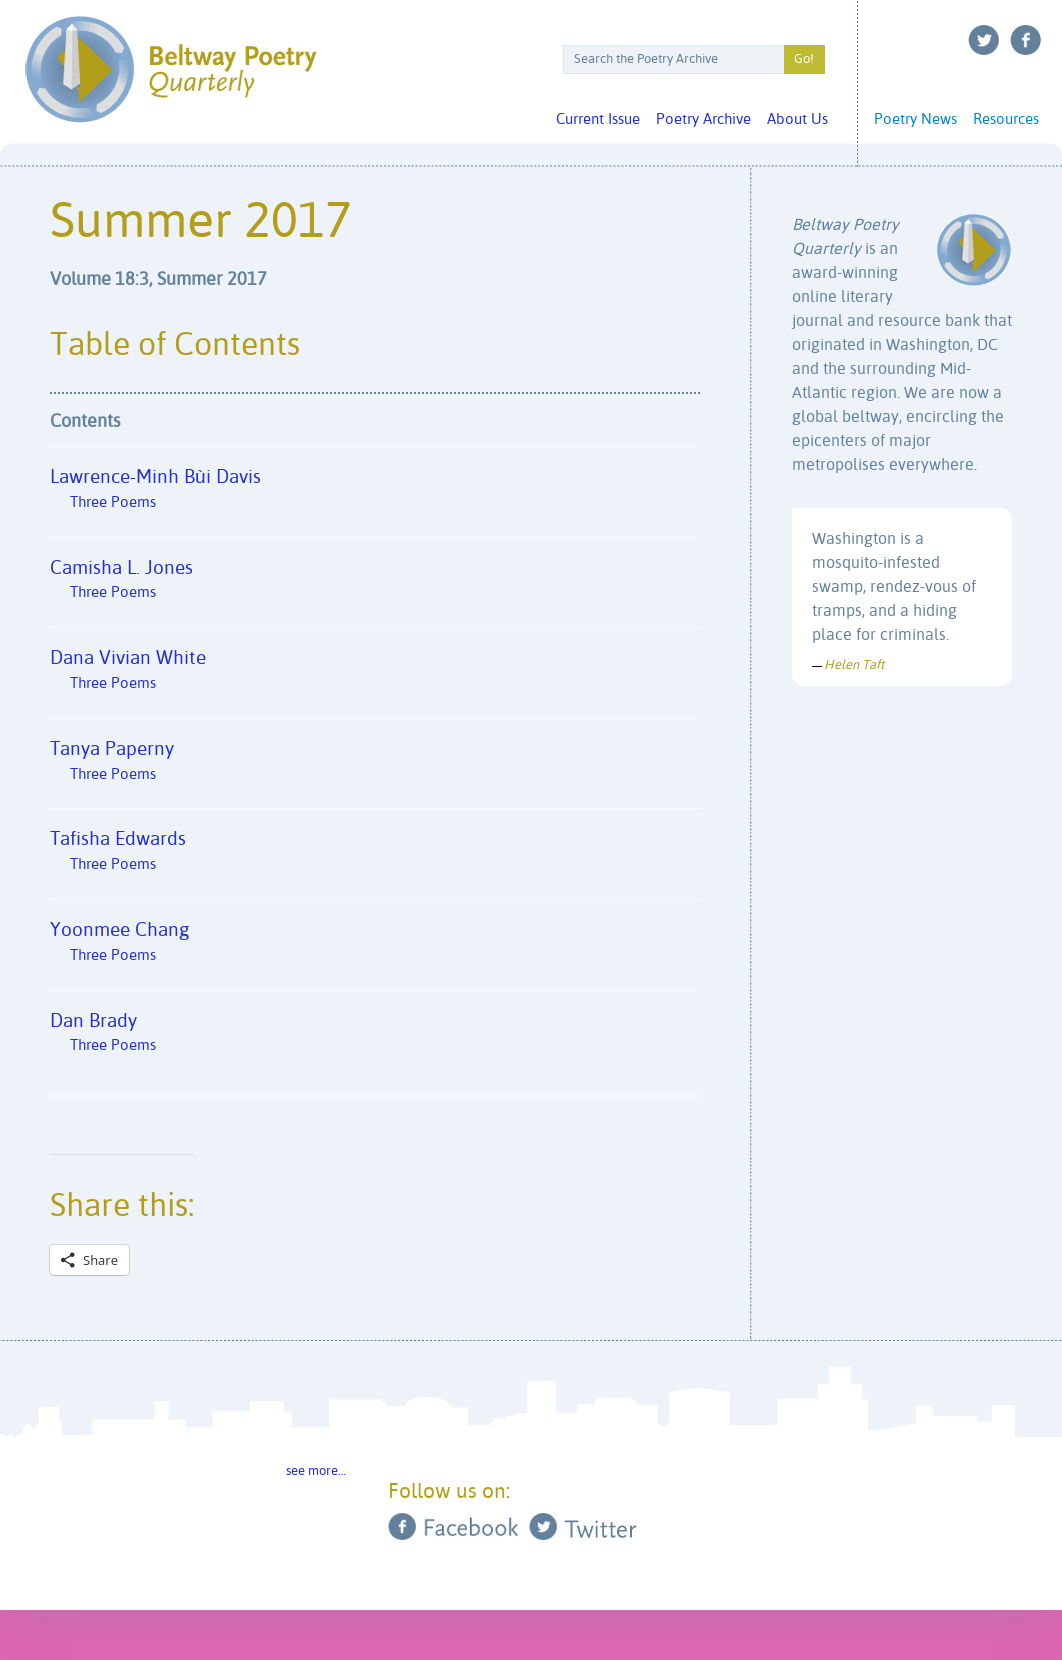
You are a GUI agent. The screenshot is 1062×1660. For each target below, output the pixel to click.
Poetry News (915, 119)
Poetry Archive (703, 119)
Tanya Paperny (375, 766)
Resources (1006, 119)
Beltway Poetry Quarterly (170, 69)
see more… (316, 1471)
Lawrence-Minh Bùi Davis (375, 494)
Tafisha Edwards (375, 856)
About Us (797, 119)
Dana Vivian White (375, 675)
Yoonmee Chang (375, 947)
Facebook (1026, 40)
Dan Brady (375, 1038)
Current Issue (598, 119)
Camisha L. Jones (375, 585)
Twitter (984, 40)
